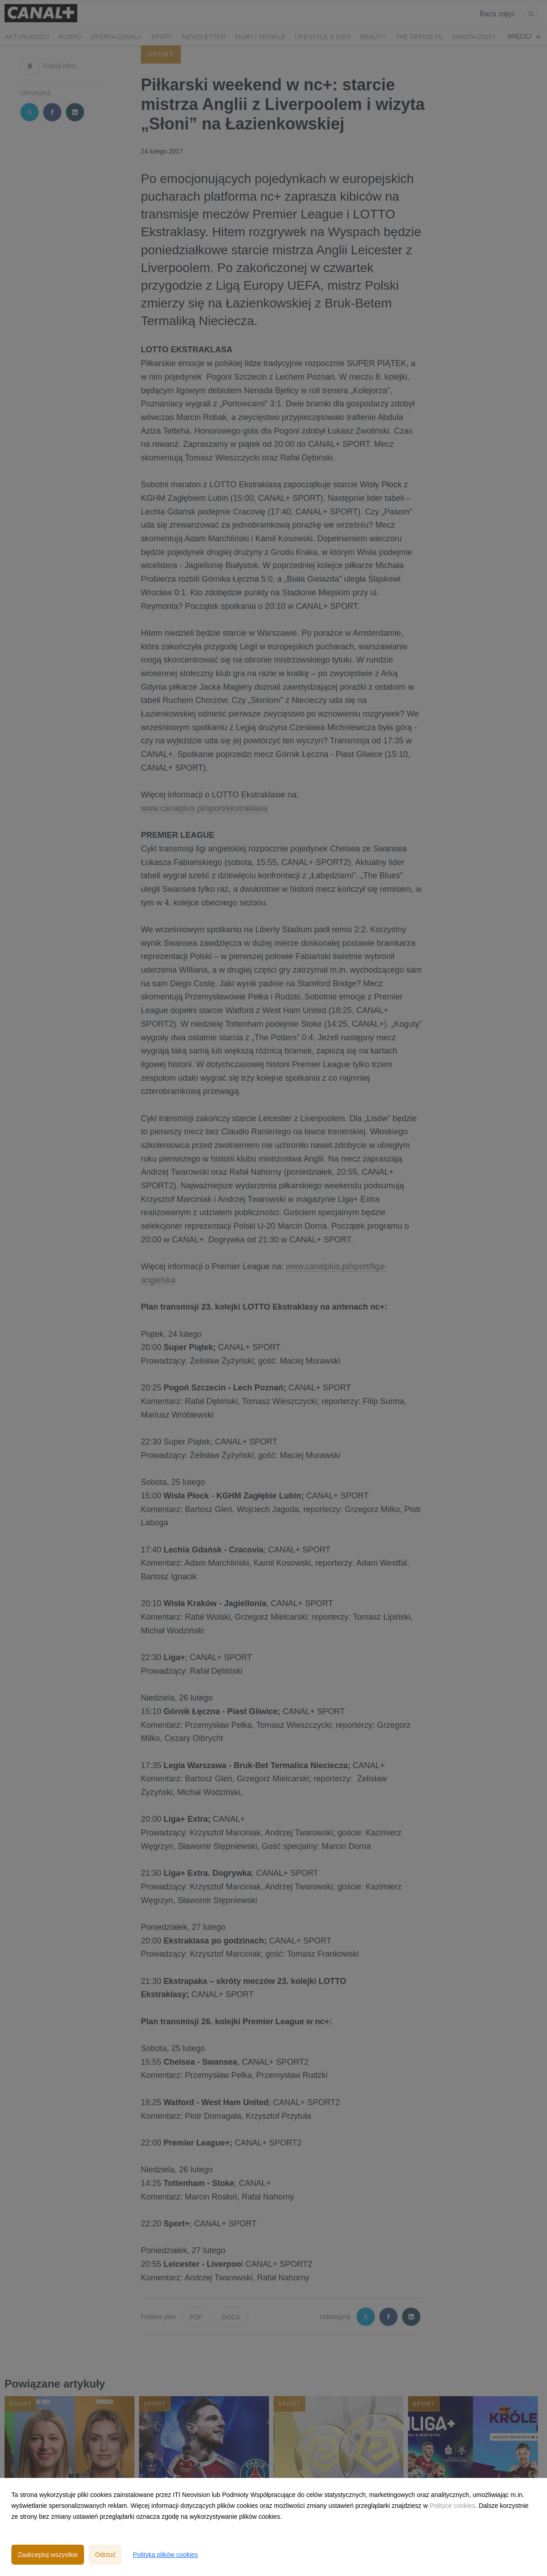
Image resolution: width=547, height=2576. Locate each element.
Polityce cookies (452, 2505)
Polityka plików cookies (165, 2554)
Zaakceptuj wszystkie (48, 2554)
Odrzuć (105, 2554)
